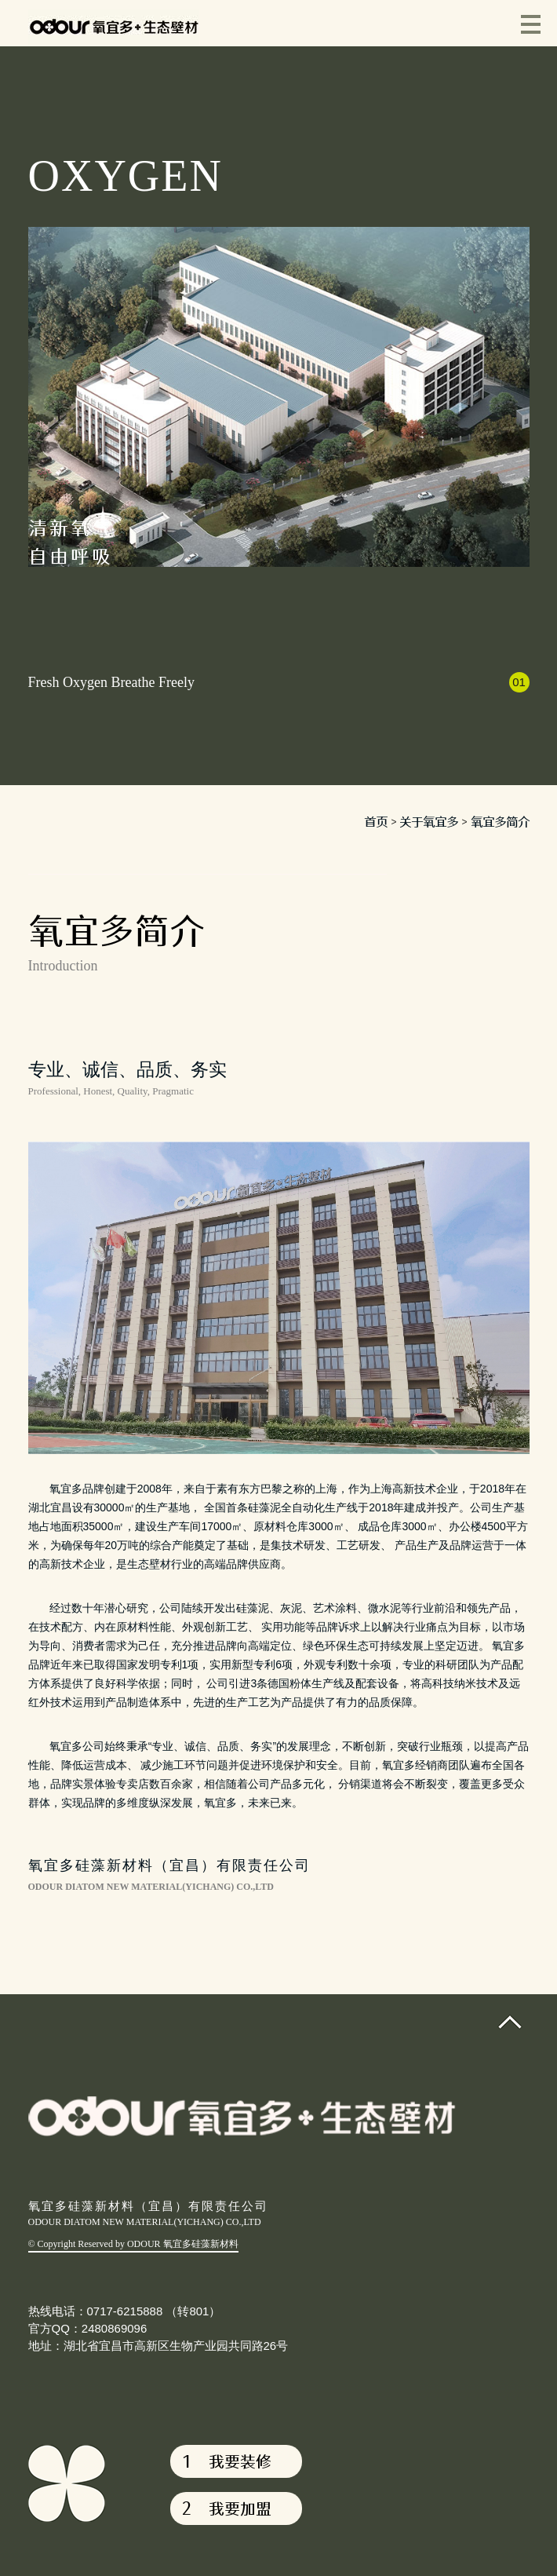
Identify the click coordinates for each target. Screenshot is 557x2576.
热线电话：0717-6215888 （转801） (124, 2311)
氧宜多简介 (500, 822)
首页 (376, 822)
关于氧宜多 (428, 822)
